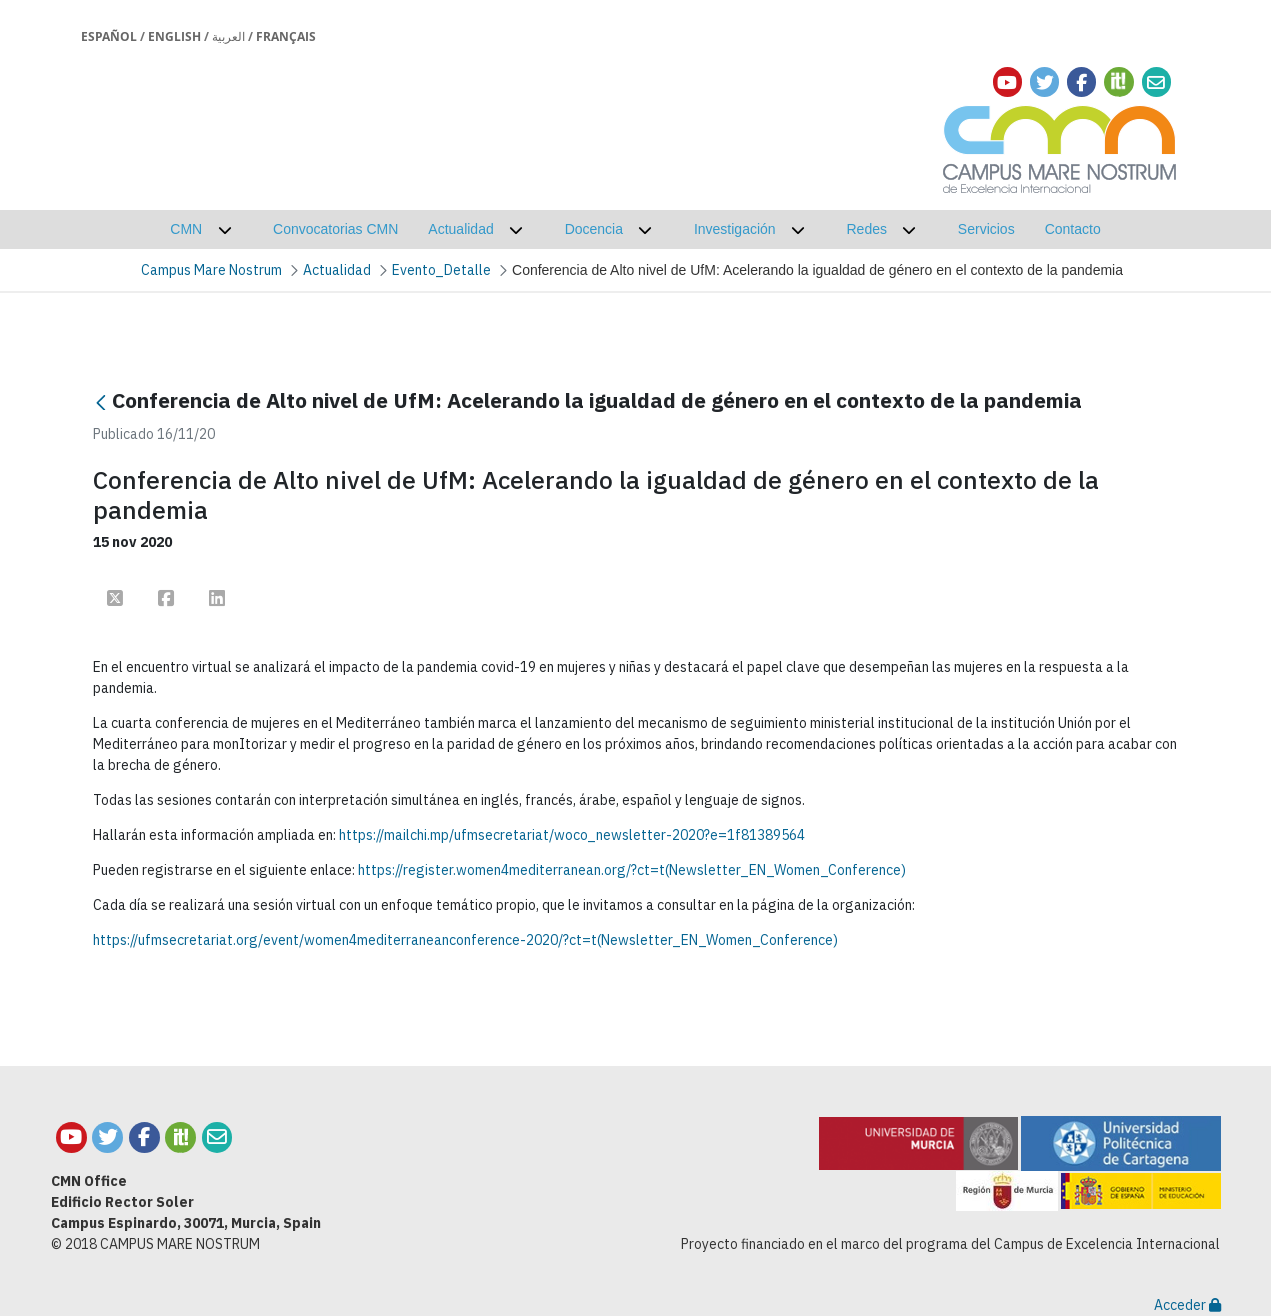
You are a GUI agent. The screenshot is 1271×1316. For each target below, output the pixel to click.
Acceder (1187, 1305)
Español (109, 36)
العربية (228, 36)
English (174, 36)
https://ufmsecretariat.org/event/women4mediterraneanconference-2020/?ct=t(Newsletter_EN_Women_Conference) (465, 940)
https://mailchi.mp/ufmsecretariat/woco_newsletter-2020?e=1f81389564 (572, 835)
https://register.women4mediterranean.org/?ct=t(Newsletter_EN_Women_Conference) (632, 870)
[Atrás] (101, 402)
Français (286, 36)
